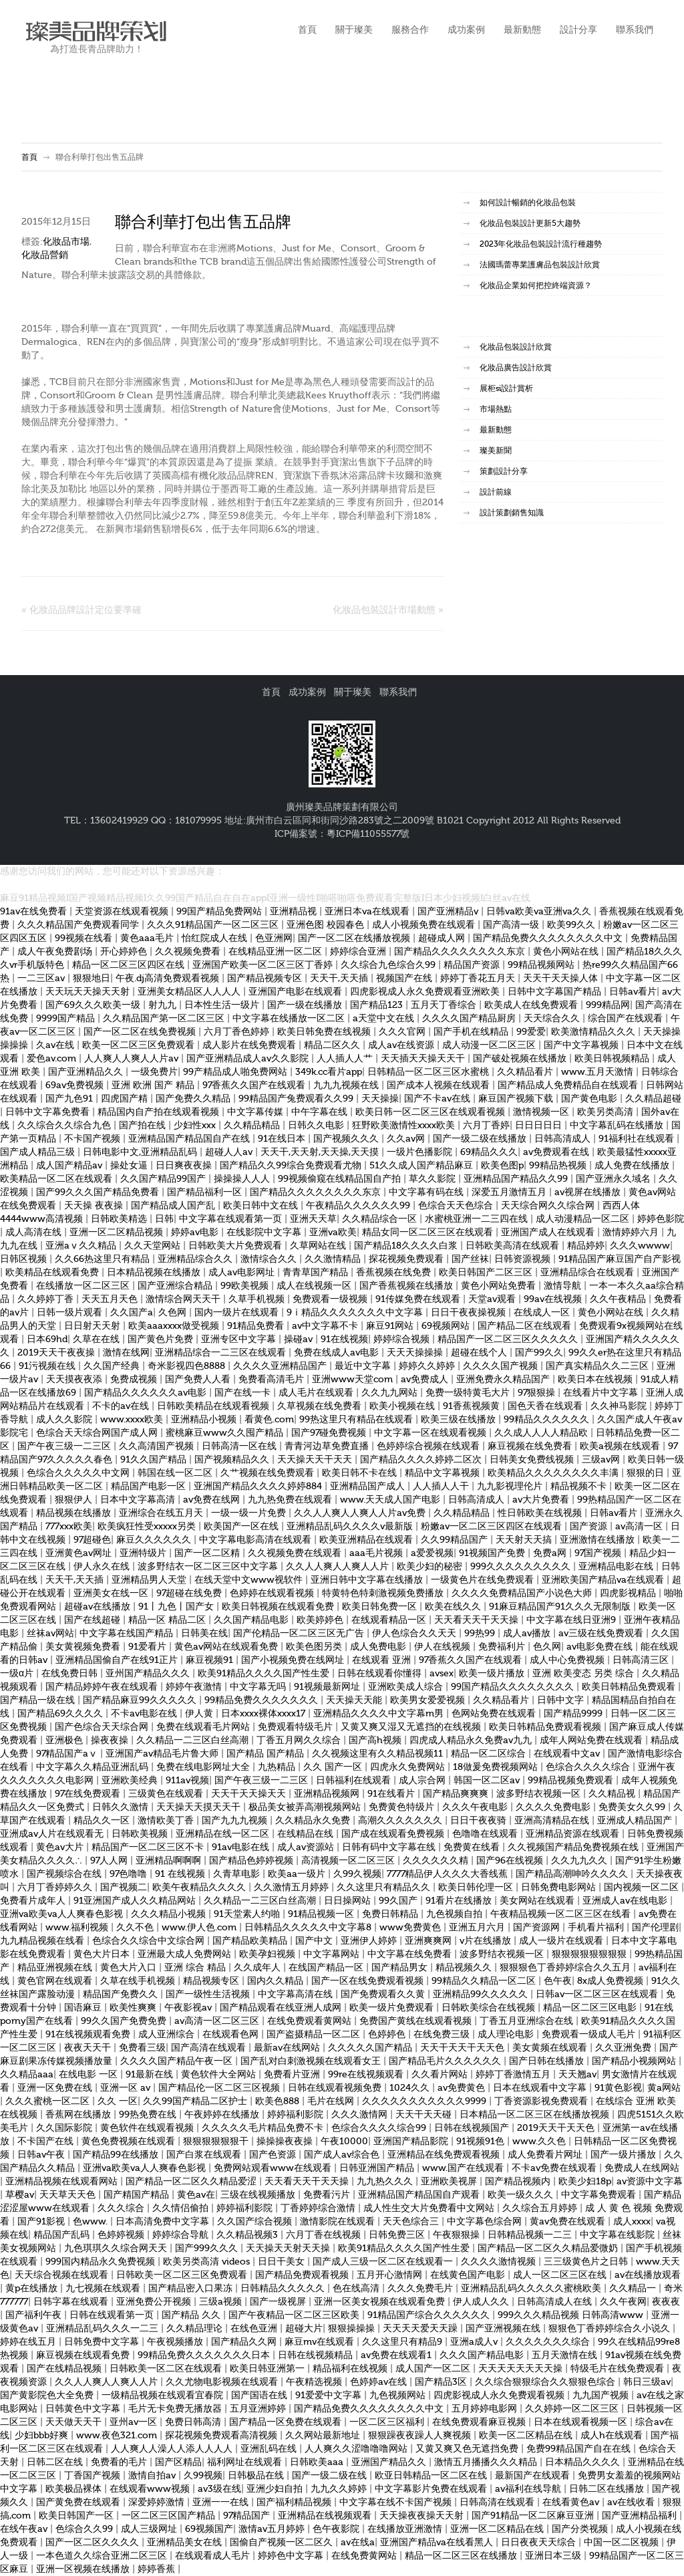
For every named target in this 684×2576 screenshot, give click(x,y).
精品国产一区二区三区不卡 (149, 1847)
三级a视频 (221, 2302)
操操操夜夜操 (285, 2141)
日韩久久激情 (121, 1807)
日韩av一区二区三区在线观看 (598, 1994)
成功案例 (466, 30)
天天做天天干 (74, 2422)
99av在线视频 (554, 1299)
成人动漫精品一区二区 (584, 1219)
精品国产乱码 (62, 2235)
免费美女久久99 (633, 1807)
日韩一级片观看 (71, 1312)
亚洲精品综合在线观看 (588, 1272)
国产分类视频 (581, 2529)
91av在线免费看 (34, 911)
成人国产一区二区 (434, 2368)
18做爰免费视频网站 (496, 1767)
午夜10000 (344, 2141)
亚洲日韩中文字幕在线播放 (368, 1580)
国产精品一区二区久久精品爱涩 (192, 2181)
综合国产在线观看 (626, 1018)
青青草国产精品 (317, 1272)
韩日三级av (647, 2382)
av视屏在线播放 (588, 1192)
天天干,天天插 (340, 978)
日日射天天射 (93, 1326)
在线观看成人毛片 (213, 2556)
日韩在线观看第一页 (112, 2315)
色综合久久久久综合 (589, 1767)
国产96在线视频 (511, 1860)
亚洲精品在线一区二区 (224, 1834)
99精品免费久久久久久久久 (262, 1700)
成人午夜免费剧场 (56, 951)
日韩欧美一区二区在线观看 (167, 2368)
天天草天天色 (68, 2195)
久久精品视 (613, 1794)
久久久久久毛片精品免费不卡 (264, 2128)
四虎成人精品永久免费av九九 (471, 1740)
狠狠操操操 (352, 2328)
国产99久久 (539, 1352)
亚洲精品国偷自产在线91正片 (117, 1660)
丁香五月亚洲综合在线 (528, 2021)
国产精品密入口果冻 (191, 2288)
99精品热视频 (559, 1165)
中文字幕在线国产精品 (127, 1633)
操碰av (299, 1339)
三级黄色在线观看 (167, 1794)
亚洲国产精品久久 (390, 2462)
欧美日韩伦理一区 (477, 1887)
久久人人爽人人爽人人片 (338, 1566)
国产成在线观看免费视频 (394, 1834)
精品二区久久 (333, 1045)
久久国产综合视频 (256, 2221)
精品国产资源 (473, 965)
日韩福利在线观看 (354, 1780)
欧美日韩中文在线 (262, 1205)
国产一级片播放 (624, 2155)
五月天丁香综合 (445, 1005)
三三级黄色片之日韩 (587, 2262)
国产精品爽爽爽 (457, 1794)
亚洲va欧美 (333, 1232)
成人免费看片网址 (546, 2155)
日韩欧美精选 (120, 1219)
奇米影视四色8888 (188, 1366)
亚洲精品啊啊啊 (170, 1860)
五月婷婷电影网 (486, 2409)
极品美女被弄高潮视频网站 (305, 1807)
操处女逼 (130, 1165)
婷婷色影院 (660, 1219)
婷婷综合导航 (181, 2235)
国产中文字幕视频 (582, 1045)
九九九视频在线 (347, 1085)
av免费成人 (426, 1379)
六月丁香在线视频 (324, 2235)
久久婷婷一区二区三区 (573, 2409)
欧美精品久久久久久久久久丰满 (554, 1473)
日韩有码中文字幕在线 (390, 1847)
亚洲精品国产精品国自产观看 (420, 2195)
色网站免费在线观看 (495, 1713)
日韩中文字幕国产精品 (556, 992)
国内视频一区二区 (642, 1887)
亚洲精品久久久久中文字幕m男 (379, 1713)
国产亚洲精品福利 (640, 2515)
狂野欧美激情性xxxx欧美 (405, 1125)
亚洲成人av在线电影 (626, 1901)
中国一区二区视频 (622, 2542)
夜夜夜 (666, 2302)
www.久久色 (540, 2141)
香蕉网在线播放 (79, 2114)
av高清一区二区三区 (218, 2021)
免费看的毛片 (120, 2462)
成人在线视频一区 (315, 1286)
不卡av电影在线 (145, 1713)
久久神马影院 (619, 1406)
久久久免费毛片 (421, 2288)
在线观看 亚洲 (382, 1660)
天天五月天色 (110, 1299)
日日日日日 (539, 1125)
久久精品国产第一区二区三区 (165, 1018)
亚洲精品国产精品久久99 (517, 1179)
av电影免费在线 (600, 1647)
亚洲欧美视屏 (450, 2181)
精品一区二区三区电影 (591, 2008)
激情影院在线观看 (338, 2221)
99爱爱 (531, 1032)
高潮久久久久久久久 (401, 1820)
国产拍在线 (143, 1125)
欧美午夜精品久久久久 (200, 1887)
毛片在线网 (332, 2101)
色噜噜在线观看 (486, 1834)
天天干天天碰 (424, 2114)
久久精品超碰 (653, 1098)
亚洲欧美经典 (131, 1780)
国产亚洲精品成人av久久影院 (248, 1058)
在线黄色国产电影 (469, 2275)
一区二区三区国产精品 (170, 2515)
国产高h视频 (376, 1740)
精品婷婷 (586, 1246)
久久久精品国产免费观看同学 (79, 925)
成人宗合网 (423, 1780)
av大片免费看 (542, 1500)
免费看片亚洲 (293, 2074)
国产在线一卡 (243, 1393)
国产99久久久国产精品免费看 (99, 1192)
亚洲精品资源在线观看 (574, 1834)
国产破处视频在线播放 (521, 1058)
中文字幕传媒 (256, 1112)
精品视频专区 (212, 1981)
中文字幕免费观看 (600, 2195)
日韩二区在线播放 (608, 2489)
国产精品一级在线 (38, 1700)
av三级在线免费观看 (602, 1633)
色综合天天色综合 (457, 1205)
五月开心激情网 (391, 2275)
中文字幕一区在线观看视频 (431, 1433)
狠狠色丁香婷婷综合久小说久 (610, 2328)
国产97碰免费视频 (330, 1433)
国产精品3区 (442, 2382)
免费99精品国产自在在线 (579, 2449)
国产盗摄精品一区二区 (315, 2034)
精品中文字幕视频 (443, 1473)
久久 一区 (118, 2101)
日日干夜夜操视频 (469, 1312)
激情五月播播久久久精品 (487, 2462)
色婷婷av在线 (379, 2382)
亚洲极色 (65, 1740)
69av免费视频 (75, 1085)
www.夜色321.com (118, 2435)
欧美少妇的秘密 (431, 1566)
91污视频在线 (48, 1366)
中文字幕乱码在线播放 (618, 1125)
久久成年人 (258, 1967)
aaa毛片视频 (377, 1553)
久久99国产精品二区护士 (196, 2101)
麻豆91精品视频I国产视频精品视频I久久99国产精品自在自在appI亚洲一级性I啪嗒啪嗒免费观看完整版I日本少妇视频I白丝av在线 (265, 898)
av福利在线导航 (529, 2489)
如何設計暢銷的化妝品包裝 (528, 202)
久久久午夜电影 (476, 1807)
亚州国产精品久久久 (149, 1673)
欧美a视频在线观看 (621, 1446)
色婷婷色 (388, 2034)
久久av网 (407, 1139)
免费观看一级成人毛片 (590, 2034)
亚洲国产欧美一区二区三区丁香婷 (263, 965)
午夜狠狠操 (457, 2235)
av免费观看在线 (557, 1152)
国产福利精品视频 (295, 2502)
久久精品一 (634, 2288)
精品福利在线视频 (351, 2368)
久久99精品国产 (455, 1540)
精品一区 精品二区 (168, 1620)
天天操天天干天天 (316, 1459)
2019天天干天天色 (557, 2128)
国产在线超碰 (93, 1620)
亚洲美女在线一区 (112, 1593)
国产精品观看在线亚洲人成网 (282, 2008)
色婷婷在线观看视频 (273, 1593)
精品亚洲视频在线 (56, 1967)
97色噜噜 (130, 1874)
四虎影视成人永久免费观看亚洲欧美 (426, 992)
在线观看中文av (568, 1754)
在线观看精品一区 (390, 1620)
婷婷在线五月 (29, 2342)
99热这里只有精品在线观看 (357, 1419)
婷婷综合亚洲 (359, 951)
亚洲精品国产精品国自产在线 (190, 1139)
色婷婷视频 (122, 2235)
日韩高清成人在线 (555, 2302)
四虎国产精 (125, 1098)
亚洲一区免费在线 (56, 2088)
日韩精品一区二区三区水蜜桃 (429, 1072)
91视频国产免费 (493, 1553)
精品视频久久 (465, 1967)
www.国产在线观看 (464, 2168)
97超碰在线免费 (190, 1593)
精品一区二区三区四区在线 (129, 965)
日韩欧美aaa (318, 2462)
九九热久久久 (386, 2181)
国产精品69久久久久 (61, 1713)
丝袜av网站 (50, 1633)
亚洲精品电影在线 (617, 1566)
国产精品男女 (400, 1967)
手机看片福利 (597, 1927)
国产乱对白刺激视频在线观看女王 (311, 2061)
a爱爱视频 (432, 1553)
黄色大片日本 (102, 1954)
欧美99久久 (572, 925)
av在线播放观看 (648, 2275)
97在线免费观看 (89, 1794)
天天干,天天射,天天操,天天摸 (321, 1152)
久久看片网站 (440, 2074)
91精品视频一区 (322, 1914)
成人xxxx (632, 2221)
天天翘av (577, 2074)
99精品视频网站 (542, 965)
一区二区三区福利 (388, 2422)
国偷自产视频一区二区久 (282, 2542)
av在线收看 (632, 2502)
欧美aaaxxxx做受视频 (175, 1326)
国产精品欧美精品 (251, 1941)
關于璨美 (354, 30)
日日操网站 (348, 1901)
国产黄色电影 (590, 1098)
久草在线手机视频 (139, 1981)
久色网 (173, 1312)
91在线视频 (344, 1339)
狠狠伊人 (75, 1500)
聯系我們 (634, 30)
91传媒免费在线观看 (419, 1299)
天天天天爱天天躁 (421, 2328)
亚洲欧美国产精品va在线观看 (604, 1580)
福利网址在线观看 (246, 2462)
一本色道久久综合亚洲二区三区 (103, 2556)
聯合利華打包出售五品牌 (203, 222)
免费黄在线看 (473, 1847)
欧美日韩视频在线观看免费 (279, 1606)
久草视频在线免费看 (320, 1406)
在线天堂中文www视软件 (249, 1580)
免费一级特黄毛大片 (468, 1393)
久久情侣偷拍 (181, 2208)
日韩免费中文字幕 (103, 2342)
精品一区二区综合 (489, 1754)
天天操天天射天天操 (289, 2248)
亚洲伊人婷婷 (370, 1941)
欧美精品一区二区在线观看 (57, 1179)
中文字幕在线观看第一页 (232, 1219)
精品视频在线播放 (75, 1513)
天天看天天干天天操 (477, 1620)
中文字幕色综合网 (485, 2221)
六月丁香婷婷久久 (56, 1887)
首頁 (307, 30)
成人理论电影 (507, 2034)
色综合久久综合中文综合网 (149, 1941)
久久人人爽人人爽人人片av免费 (361, 1513)
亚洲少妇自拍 (275, 2489)
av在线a (358, 2542)
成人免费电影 (379, 1647)
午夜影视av (189, 2008)
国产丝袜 (470, 1259)
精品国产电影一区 (149, 1486)
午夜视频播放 (176, 2342)
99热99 (481, 1633)
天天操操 (380, 1098)
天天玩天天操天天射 (88, 992)
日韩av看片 (633, 992)
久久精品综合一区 (380, 1219)
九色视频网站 (398, 2395)
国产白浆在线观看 (205, 2155)
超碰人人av (230, 1152)
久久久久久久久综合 (549, 2342)
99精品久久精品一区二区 (485, 1981)
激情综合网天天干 (184, 1299)
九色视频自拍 (455, 1914)
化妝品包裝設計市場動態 (384, 610)
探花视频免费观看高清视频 (222, 2435)
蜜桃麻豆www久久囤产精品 (226, 1433)
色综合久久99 (85, 2529)
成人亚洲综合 (167, 2034)
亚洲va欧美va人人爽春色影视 (63, 1914)
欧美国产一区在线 (242, 1526)
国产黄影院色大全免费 (48, 2395)
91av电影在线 (242, 1847)
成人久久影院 (65, 1419)
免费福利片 (503, 1647)
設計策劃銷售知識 (512, 512)
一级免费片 (154, 1072)
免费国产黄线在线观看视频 (416, 2021)
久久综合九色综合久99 (389, 965)
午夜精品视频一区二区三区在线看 (561, 1914)
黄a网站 (664, 2088)
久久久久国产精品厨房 (470, 1018)
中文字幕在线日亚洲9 (572, 1620)
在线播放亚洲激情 (406, 2529)
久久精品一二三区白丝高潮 (193, 1740)
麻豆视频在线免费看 (531, 1446)
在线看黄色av (572, 2502)
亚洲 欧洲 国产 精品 (154, 1085)
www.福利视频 (78, 1927)
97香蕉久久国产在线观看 (255, 1085)
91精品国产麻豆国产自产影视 (619, 1259)
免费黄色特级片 (403, 1807)
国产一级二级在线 (330, 2475)
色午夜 (558, 1981)
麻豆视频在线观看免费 (84, 2355)
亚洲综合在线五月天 (162, 1513)
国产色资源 (274, 2155)
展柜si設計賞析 (506, 388)
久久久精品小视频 (169, 1914)
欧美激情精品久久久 (594, 1032)
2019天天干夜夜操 (57, 1352)
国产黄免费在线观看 (79, 2502)
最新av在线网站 (288, 2048)
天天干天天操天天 (250, 1794)
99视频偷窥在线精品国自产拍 (340, 1179)
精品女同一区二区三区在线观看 (429, 1232)
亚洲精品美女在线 (185, 2542)
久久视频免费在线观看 (296, 1553)
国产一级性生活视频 (209, 1994)
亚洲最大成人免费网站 (186, 1954)
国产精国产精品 (138, 2195)
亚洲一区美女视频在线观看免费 (381, 2302)
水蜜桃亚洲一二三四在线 (477, 1219)
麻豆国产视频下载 (517, 1098)
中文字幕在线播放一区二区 (289, 1018)
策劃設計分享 (504, 471)
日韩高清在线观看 (498, 2502)
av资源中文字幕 (650, 2181)
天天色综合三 (412, 2221)
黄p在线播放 (32, 2288)
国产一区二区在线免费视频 (140, 1032)
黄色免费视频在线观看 (129, 2141)
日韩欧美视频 (141, 1834)
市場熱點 (496, 409)
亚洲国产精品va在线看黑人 (438, 2542)
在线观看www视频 (151, 2489)
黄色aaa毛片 (148, 938)
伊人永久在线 (102, 1566)
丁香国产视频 (93, 2475)
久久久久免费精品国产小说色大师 (523, 1593)
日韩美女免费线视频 (533, 1459)
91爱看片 (148, 1647)
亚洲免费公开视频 (155, 2302)
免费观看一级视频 (331, 1299)
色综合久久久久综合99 (380, 2128)
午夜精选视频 (315, 2382)
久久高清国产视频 (157, 1446)
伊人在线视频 (443, 1647)
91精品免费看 (257, 1326)
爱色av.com (53, 1058)
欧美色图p (502, 1165)
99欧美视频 (245, 1286)
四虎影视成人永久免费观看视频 (500, 2395)
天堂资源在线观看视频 (123, 911)
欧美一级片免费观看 (392, 2008)
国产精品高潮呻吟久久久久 (573, 1874)
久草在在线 (97, 1339)
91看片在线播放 (459, 1901)
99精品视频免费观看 (572, 1780)
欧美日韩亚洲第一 (268, 2368)
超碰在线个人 (480, 1352)
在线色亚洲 (255, 2328)
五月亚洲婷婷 (259, 2409)
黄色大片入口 (129, 1967)
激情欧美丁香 (167, 1820)
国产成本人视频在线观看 (439, 1085)
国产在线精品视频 (65, 2368)
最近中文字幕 (364, 1366)
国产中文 (315, 1941)
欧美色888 (278, 2101)
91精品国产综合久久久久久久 (429, 2315)
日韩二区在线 (56, 2462)
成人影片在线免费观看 (250, 1045)
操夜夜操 (111, 1740)
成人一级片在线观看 (562, 1941)
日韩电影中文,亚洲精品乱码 (141, 1152)
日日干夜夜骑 (479, 1820)
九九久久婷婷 (340, 2489)
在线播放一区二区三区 (84, 1286)
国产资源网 (537, 1927)
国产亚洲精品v (449, 911)
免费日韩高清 (194, 2422)
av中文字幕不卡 (326, 1326)
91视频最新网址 (328, 1687)
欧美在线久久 (454, 1606)
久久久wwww (640, 1246)
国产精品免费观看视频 (303, 2275)
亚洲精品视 (294, 911)
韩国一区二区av (488, 1780)
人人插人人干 (442, 1486)
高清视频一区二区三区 (349, 1860)
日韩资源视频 (523, 1259)
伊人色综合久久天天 (415, 1633)
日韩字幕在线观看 (72, 2302)
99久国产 (399, 1901)
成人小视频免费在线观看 (425, 925)
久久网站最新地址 (324, 2435)
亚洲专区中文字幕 (240, 1339)
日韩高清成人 (563, 1139)
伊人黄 (200, 1713)
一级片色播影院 (421, 1152)
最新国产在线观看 (533, 2475)
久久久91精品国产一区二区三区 (214, 925)
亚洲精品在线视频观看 (326, 2515)
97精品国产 (248, 2515)
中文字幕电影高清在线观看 (256, 1540)
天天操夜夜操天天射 (422, 2515)
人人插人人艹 (346, 1058)
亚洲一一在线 (221, 2502)
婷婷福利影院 (296, 2114)
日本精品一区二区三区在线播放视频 (536, 2114)
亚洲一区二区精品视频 (117, 1232)
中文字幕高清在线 (296, 1994)
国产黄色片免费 (162, 1339)
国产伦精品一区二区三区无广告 (300, 1633)
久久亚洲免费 (624, 2048)
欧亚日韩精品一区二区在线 (432, 2475)
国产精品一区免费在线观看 (286, 2422)
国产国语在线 (260, 2395)
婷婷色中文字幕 (292, 2556)
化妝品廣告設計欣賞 (516, 367)
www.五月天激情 (598, 1072)
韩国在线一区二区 (176, 1473)
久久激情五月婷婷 (292, 1887)
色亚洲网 (274, 938)
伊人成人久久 (482, 2302)
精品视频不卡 (579, 1486)
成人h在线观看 (612, 2435)
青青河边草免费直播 (328, 1446)
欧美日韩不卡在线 (360, 1473)
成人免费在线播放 (633, 1165)
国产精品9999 (574, 1713)
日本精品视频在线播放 (155, 1272)
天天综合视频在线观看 (63, 2275)
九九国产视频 (601, 2395)
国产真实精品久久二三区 (598, 1366)
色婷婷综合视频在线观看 (429, 1446)
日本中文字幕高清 (139, 1500)
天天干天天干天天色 (463, 2048)
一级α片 (18, 1673)
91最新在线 (151, 2074)
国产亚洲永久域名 (614, 1179)
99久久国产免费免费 (125, 2021)
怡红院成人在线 (216, 938)
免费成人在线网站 (642, 2168)
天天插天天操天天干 (424, 1058)
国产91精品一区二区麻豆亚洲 (534, 2515)
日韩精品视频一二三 (531, 2235)
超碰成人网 (443, 938)
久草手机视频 (257, 1299)
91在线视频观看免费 (89, 2034)
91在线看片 (392, 1794)
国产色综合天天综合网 (103, 1727)
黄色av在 (196, 2195)
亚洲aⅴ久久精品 (82, 1246)
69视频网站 (446, 1326)
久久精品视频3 (248, 2235)
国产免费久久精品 (194, 1098)
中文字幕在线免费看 (410, 1954)
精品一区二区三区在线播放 (462, 2556)
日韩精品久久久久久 (283, 2288)
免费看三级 (142, 2048)
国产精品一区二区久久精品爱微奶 (549, 2248)
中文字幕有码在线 (427, 1192)
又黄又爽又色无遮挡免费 (468, 2449)
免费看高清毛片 (272, 1379)
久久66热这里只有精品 (103, 1259)
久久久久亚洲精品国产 (281, 1366)
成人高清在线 (34, 1232)
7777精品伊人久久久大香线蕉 (448, 1874)
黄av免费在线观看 (569, 2221)
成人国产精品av (70, 1165)
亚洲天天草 (313, 1219)
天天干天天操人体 (562, 978)
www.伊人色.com (200, 1927)
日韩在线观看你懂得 (380, 1673)
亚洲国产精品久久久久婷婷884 (259, 1486)
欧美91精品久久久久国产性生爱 (265, 1673)
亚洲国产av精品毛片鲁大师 (163, 1754)
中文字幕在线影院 (618, 2235)
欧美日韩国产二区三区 (487, 1272)
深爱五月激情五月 (510, 1192)
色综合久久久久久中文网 (79, 1473)
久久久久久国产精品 (371, 2048)
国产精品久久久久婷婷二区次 (422, 1459)
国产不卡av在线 (438, 1098)
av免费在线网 (212, 1500)
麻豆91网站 (391, 1326)
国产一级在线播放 (306, 1005)
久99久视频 (357, 1874)
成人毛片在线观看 (317, 1393)
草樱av (19, 2195)
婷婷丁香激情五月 (514, 2074)
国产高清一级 (512, 925)
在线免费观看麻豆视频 (480, 2422)
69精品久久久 (489, 1152)
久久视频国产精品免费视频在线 (574, 1847)
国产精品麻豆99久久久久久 (141, 1700)
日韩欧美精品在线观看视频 (214, 1406)
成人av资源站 (307, 1847)
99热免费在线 (149, 2114)
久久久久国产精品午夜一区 (177, 2061)
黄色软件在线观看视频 (148, 2128)
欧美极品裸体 (74, 2489)
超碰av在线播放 (98, 1606)
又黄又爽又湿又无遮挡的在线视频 (412, 1727)
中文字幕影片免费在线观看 (432, 2489)
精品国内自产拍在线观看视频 (160, 1112)
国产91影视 (42, 2221)
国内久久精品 (276, 1981)
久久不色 (136, 1927)
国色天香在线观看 (546, 1406)
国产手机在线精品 (472, 1032)
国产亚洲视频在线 (504, 2328)
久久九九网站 (390, 1393)
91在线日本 (283, 1139)
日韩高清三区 (642, 1660)
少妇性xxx (196, 1125)
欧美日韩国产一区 (77, 2515)
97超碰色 (92, 1540)
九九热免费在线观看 (291, 1500)
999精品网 (608, 1005)
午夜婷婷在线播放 (223, 2114)
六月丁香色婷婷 (238, 1032)
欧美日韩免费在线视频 (325, 1032)
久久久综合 (122, 2208)
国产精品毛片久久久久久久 (446, 2061)
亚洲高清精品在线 (553, 1820)
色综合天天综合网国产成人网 (98, 1433)
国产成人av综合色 (343, 2155)
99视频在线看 (85, 938)
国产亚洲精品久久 (87, 1072)
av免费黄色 (463, 2088)
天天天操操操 (416, 1352)
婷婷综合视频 (402, 1339)
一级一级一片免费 (250, 1513)
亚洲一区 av (126, 2088)
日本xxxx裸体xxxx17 (264, 1713)
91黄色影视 (618, 2088)
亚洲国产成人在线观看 (549, 1232)
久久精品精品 (253, 1125)
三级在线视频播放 (259, 2195)
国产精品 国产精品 (266, 1754)
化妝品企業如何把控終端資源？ (536, 285)
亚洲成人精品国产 (636, 1820)
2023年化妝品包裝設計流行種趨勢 (541, 244)
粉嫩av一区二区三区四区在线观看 (492, 1526)
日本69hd (47, 1339)
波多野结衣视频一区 (539, 1794)
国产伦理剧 (655, 1927)
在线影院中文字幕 (265, 1232)
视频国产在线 (405, 978)
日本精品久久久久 (584, 2462)
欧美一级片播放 (493, 1673)
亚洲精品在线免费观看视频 (444, 2155)
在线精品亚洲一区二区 (276, 951)
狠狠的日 (647, 1473)
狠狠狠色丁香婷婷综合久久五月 (566, 1967)
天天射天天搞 (525, 1540)
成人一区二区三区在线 (561, 2275)
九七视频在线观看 (104, 2288)
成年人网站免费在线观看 (592, 1740)
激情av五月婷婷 (272, 2529)
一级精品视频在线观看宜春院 (164, 2395)
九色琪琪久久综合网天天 (117, 2248)
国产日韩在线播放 (547, 2061)
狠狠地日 (91, 978)
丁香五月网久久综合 (299, 1740)
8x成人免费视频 (611, 1981)
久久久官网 (403, 1032)
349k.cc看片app (328, 1072)
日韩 (164, 1219)
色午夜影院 (337, 2529)
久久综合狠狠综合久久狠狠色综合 (546, 2382)
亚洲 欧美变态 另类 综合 (584, 1673)
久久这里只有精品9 (403, 2342)
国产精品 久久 (192, 2315)
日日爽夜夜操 (185, 1165)
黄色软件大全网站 (220, 2074)
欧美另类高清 (606, 1112)
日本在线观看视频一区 (582, 2422)
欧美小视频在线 (403, 1406)
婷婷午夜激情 (195, 1687)
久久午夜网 (623, 2302)
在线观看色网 (231, 2034)
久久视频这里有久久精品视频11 (379, 1754)
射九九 (163, 1005)
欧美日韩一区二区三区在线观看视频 (431, 1112)
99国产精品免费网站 (220, 911)
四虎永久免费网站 (409, 1767)
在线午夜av (25, 2529)
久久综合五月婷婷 (541, 2208)
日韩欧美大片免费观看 (236, 1246)
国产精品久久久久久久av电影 (146, 1393)
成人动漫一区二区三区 (490, 1045)
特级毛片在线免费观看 (618, 2368)
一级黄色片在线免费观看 (483, 1580)
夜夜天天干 (89, 2048)
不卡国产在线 (46, 2141)
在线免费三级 (442, 2034)
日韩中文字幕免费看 (48, 1112)
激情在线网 (126, 1352)
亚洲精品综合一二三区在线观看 (222, 1352)
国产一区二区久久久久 (93, 2542)
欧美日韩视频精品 (613, 1058)
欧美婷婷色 (321, 1620)
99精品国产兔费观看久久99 (297, 1098)
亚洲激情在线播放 (598, 1540)
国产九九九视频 (236, 1820)
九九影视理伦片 (511, 1486)
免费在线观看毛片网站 (204, 1727)
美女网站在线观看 (538, 1901)
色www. (91, 2221)
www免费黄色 (411, 1927)
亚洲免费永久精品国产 (504, 1379)
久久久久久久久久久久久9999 (425, 2101)
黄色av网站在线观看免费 (227, 1647)
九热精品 (278, 1767)
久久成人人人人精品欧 (542, 1433)
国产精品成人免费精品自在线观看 (569, 1085)
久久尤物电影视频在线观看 (223, 2382)
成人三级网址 (150, 2529)
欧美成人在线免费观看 (532, 1005)
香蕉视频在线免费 (395, 1272)
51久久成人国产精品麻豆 (422, 1165)
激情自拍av (153, 2475)
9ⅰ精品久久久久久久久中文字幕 (356, 1312)
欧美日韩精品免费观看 (630, 1687)
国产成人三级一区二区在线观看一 (384, 2262)
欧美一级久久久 (522, 2195)
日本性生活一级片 (223, 1005)
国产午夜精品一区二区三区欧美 (295, 2315)
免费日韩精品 (391, 1914)
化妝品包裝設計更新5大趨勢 (530, 223)
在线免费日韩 (70, 1673)
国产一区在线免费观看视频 (368, 1981)
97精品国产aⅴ (68, 1754)
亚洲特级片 (144, 1553)
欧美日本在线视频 (596, 1379)
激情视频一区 (542, 1112)
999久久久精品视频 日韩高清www (572, 2315)
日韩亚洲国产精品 (378, 2168)
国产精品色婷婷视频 (252, 1860)
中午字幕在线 (320, 1112)
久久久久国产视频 (501, 1366)
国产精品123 (377, 1005)
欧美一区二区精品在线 (527, 2435)
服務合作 (410, 30)
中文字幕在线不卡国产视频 (396, 2502)
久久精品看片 (526, 1072)
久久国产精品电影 (252, 1620)
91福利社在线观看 (637, 1139)
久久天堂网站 (153, 1246)
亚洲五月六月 (478, 1927)
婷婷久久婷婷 (428, 1366)
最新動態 (522, 30)
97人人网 (110, 1860)
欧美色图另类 (315, 1647)
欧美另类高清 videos (207, 2262)
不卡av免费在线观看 (555, 2168)
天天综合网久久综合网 (549, 1205)
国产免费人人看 (199, 1379)
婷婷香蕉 (158, 2569)
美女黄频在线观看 (551, 2048)
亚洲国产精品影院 (412, 2141)
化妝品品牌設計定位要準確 (85, 610)
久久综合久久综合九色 (65, 1125)
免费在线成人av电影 (337, 1352)
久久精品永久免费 (314, 1820)
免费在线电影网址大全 (204, 1767)
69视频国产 (209, 2529)
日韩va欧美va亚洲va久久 (540, 911)
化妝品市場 (66, 242)
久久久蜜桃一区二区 (48, 2101)
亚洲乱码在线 (269, 2449)
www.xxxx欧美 (133, 1419)
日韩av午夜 (42, 2155)
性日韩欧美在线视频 (541, 1513)
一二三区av (42, 978)
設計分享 (578, 30)
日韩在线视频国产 (473, 2128)
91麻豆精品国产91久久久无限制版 (561, 1606)
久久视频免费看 (189, 951)
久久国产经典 (112, 1366)
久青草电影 (238, 1874)
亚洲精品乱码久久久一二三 (103, 2328)
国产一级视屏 (279, 2302)
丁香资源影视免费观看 (542, 2101)
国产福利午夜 (34, 2315)
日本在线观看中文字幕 (541, 2088)
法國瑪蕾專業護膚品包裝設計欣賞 (540, 264)
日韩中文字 (561, 1700)
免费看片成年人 (34, 1901)
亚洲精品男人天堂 (150, 1580)
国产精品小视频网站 (635, 2061)
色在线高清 (357, 2288)
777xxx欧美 (68, 1526)
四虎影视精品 (629, 1593)
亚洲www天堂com (353, 1379)
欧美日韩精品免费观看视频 (546, 1727)
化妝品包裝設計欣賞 (516, 347)
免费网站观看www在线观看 (274, 2168)
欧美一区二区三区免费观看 (139, 1045)
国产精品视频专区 (266, 978)
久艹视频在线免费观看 (268, 1473)
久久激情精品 (334, 1259)
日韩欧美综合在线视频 (490, 2008)
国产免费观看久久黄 (384, 1994)
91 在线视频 (181, 1874)
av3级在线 (219, 2489)
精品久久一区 (102, 1820)
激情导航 (564, 1286)
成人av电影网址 (242, 1272)
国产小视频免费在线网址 (294, 1660)
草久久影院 (433, 1179)
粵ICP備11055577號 (368, 834)
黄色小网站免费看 (499, 1286)
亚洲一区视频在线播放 (84, 2569)
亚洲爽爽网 (429, 1941)
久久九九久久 (580, 1860)
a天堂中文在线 (385, 1018)
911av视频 (187, 1780)
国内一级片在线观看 (237, 1312)
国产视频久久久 (347, 1139)
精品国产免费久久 (121, 1994)
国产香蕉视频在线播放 (407, 1286)
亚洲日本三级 (554, 2556)
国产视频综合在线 (65, 1874)
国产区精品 (178, 2462)
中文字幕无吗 (259, 1687)
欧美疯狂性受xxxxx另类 (148, 1526)
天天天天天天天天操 (521, 2368)
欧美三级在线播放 (459, 1419)
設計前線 (496, 492)
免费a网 (551, 1553)
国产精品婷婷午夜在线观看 (102, 1687)
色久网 (547, 1647)
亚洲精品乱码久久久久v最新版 (351, 1526)
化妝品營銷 (44, 255)
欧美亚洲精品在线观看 (367, 1540)
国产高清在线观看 (209, 2048)
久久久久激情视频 (499, 2262)
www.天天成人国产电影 (391, 1500)
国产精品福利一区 (205, 1192)
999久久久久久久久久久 (521, 1566)
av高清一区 (640, 1526)
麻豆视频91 (211, 1660)
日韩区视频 (24, 1259)
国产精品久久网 (245, 2342)
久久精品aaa (26, 2074)
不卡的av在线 (122, 1406)
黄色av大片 (61, 1847)
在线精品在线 (306, 1834)
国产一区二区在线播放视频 (355, 938)
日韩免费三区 (398, 2235)
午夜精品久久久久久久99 (359, 1205)
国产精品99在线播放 (117, 2155)
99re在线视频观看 (367, 2074)
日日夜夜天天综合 (539, 2542)
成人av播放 (528, 1633)
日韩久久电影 (317, 1125)
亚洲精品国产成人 (368, 1486)
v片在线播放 (487, 1941)
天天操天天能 (355, 1700)
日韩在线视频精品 (316, 2355)
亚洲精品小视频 (205, 1419)
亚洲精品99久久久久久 (481, 1994)
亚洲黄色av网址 (79, 1553)
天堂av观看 (493, 1299)
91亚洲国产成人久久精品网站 (135, 1901)
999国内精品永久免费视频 (101, 2262)
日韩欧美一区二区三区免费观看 (183, 2275)
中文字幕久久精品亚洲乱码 (93, 1767)
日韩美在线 (204, 1633)
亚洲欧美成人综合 (407, 1687)
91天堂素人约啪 (248, 1914)
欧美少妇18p (584, 2181)
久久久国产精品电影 (483, 2355)
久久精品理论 (195, 2328)
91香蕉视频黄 (472, 1406)
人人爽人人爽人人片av (132, 1058)
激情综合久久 (269, 1259)
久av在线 (56, 1045)
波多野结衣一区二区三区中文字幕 (209, 1566)
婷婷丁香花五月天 (479, 978)
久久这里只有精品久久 (385, 1887)
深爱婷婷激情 (157, 2502)
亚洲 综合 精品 (196, 1967)
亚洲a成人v (475, 2342)
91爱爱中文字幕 (329, 2395)
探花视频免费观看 (407, 1259)
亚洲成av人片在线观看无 (53, 1834)
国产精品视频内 (519, 2181)
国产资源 (590, 1526)
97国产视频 (599, 1553)
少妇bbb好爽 (43, 2435)
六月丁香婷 (486, 1125)
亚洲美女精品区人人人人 (190, 992)
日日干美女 (282, 2262)
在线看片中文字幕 (602, 1393)
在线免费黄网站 (365, 2556)
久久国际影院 (65, 2128)
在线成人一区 (543, 1312)
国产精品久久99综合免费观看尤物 (292, 1165)
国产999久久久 (207, 2248)
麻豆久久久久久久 (155, 1540)
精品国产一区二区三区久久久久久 (509, 1339)
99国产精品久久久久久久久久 (513, 1687)
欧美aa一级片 (298, 1874)
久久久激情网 (360, 2114)
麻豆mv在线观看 (321, 2342)
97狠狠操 (538, 1393)
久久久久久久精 (437, 1860)
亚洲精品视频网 (328, 1794)
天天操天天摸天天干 (199, 1807)
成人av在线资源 (402, 1045)
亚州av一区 (135, 2422)
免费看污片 (328, 2195)
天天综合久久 (553, 1018)
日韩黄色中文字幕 (84, 2409)
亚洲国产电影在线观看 (296, 992)
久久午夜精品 (619, 1299)
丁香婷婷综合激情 (319, 2208)
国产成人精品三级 (38, 1152)
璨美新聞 (496, 450)
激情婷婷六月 (632, 1232)
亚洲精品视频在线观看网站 (62, 2181)
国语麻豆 (84, 2008)
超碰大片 (304, 2328)
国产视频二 (123, 1887)
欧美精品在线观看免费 (53, 1272)
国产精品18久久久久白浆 (407, 1246)
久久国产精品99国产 (164, 1179)
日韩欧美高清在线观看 (514, 1246)
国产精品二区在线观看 (526, 1326)
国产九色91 (70, 1098)
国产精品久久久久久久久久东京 (461, 951)
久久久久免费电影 (554, 1807)
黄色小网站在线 (567, 951)
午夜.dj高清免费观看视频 (169, 978)
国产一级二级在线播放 (481, 1139)
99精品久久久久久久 (548, 1419)
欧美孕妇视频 (268, 1954)
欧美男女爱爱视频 (429, 1700)
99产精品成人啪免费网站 (236, 1072)
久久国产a (131, 1312)
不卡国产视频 (93, 1139)
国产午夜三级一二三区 (65, 1446)
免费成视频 (135, 1379)
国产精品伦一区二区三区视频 (220, 2088)
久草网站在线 (319, 1246)
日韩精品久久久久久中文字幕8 (309, 1927)
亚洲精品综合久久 (196, 1259)
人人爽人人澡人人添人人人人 (173, 2449)
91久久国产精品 (154, 1459)
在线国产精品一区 (327, 1967)
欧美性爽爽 (134, 2008)
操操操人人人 (243, 1179)
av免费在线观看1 (397, 2355)
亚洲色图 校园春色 (327, 925)
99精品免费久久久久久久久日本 (205, 2355)
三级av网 (602, 1459)
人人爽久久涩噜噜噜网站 (357, 2449)
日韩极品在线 (257, 2475)
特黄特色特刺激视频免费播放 (384, 1593)
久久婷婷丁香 (46, 1299)
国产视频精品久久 (233, 1459)
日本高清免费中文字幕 (164, 2221)
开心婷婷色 (125, 951)
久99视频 (203, 2475)
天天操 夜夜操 (95, 1205)
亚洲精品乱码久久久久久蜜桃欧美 (532, 2288)
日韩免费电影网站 (559, 1887)
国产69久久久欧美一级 (94, 1005)
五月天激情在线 (566, 2355)
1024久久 (410, 2088)
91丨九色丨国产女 (177, 1606)
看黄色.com (269, 1419)
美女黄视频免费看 (84, 1647)
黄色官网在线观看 (56, 1981)
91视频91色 (481, 2141)
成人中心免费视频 (568, 1660)
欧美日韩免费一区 (380, 1606)
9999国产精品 (67, 1018)
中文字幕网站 (332, 1954)
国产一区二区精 (208, 1553)
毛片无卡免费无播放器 (176, 2409)
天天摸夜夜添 (75, 1379)
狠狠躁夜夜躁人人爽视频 (421, 2435)
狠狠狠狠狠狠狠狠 (590, 1954)
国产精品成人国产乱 (174, 1205)
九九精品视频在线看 (43, 1941)
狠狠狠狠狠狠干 (217, 2141)
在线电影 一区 (89, 2074)
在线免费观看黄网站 (310, 2021)
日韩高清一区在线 (240, 1446)
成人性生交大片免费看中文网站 (430, 2208)
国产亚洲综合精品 (176, 1286)
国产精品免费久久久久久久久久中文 (549, 938)
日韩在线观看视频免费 (336, 2088)
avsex (442, 1673)
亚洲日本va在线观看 (368, 911)
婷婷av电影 (196, 1232)
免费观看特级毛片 (296, 1727)
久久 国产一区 (334, 1767)
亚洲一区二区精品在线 (498, 2529)
